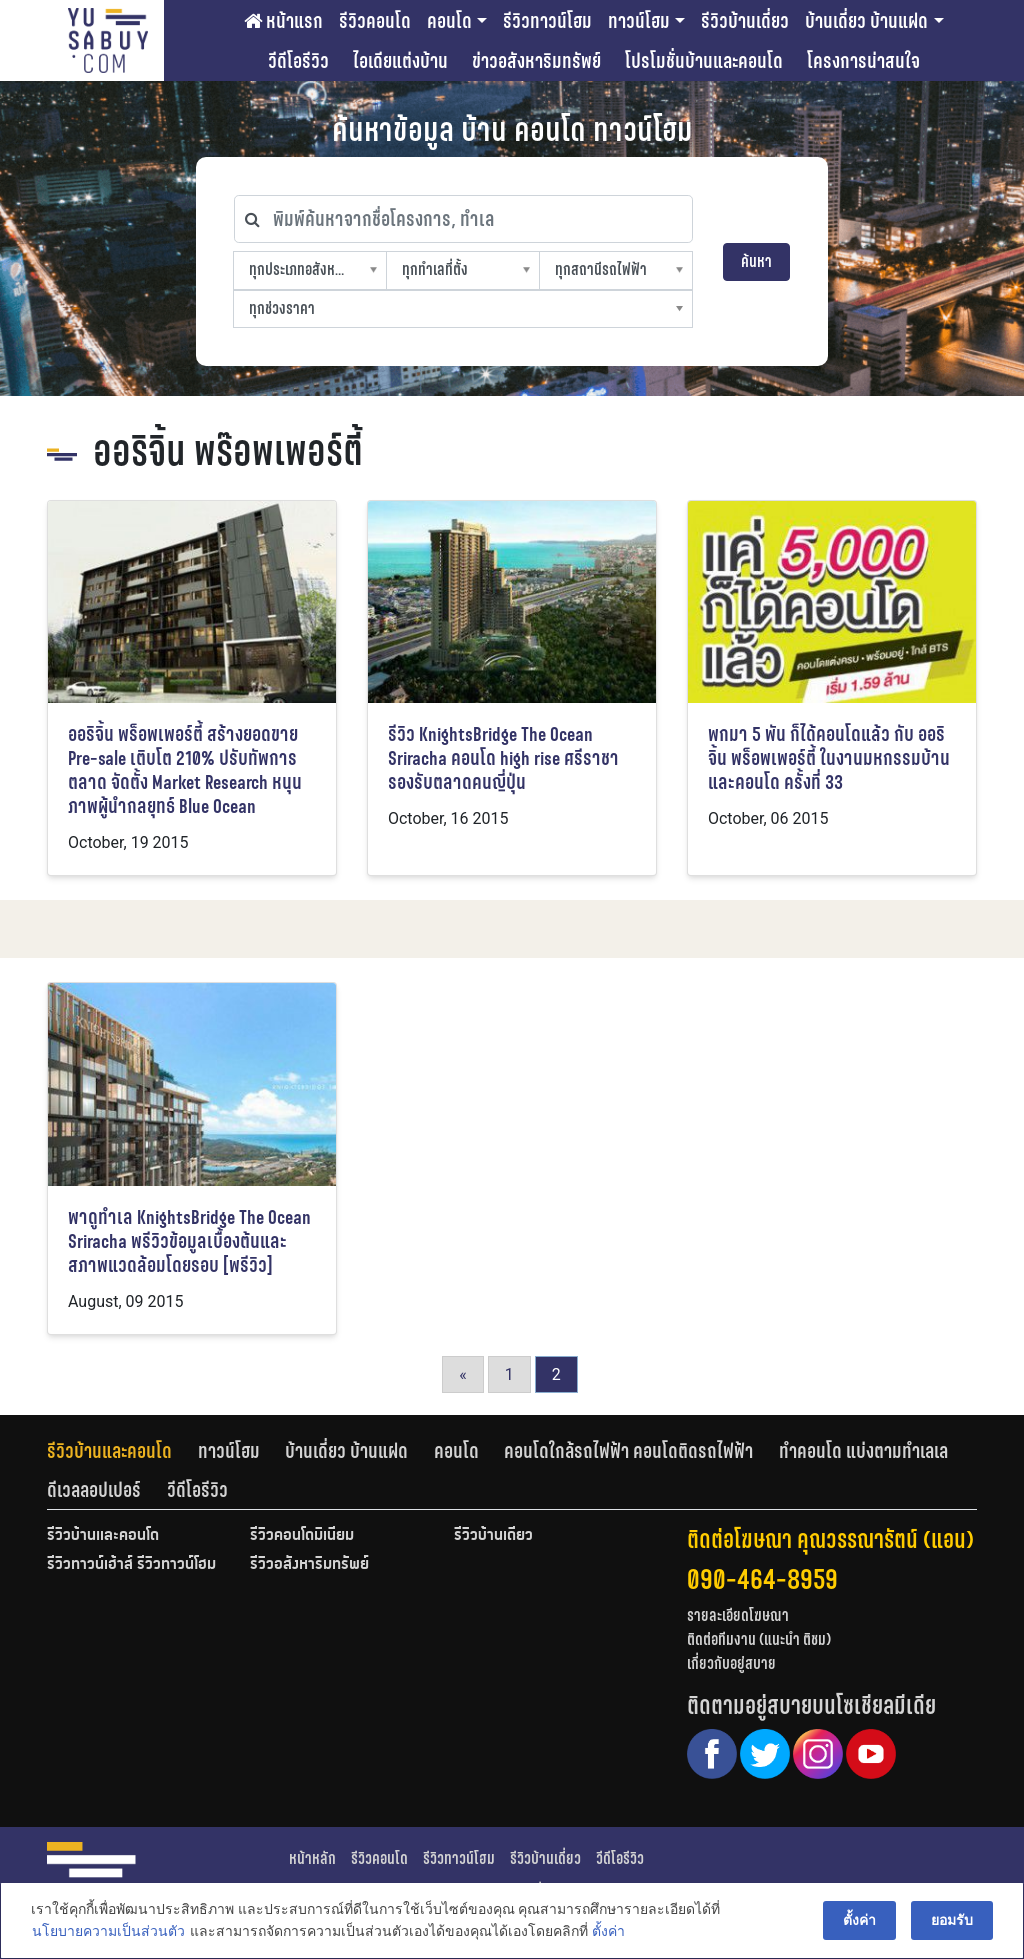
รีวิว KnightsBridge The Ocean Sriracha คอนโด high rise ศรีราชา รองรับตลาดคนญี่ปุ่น (503, 758)
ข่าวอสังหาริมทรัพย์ (536, 61)
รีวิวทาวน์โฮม (547, 21)
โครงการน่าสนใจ (863, 61)
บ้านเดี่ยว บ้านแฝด (866, 21)
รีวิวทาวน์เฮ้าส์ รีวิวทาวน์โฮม (131, 1565)
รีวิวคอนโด (375, 21)
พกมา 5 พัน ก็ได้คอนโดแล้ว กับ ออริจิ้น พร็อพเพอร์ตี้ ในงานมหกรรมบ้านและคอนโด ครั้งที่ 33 (829, 758)
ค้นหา (756, 261)
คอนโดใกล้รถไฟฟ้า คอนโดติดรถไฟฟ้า (628, 1451)
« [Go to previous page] (463, 1374)
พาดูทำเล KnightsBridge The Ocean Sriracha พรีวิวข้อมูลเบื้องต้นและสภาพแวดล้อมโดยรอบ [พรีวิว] (189, 1241)
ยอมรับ (953, 1921)
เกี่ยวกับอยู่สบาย (731, 1663)
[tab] (122, 1451)
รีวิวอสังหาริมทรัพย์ (309, 1565)
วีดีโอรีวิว (298, 61)
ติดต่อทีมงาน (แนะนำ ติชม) (759, 1639)
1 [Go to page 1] (509, 1374)
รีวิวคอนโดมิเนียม (302, 1536)
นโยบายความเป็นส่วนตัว (107, 1933)
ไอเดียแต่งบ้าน (400, 61)
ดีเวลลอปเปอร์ (94, 1490)
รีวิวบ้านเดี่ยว (745, 21)
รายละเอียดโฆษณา (738, 1615)
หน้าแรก (283, 21)
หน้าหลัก (312, 1858)
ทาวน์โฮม (639, 21)
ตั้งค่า (607, 1933)
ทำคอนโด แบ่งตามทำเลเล (863, 1451)
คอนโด (449, 21)
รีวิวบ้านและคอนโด (109, 1451)
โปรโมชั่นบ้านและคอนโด (704, 61)
